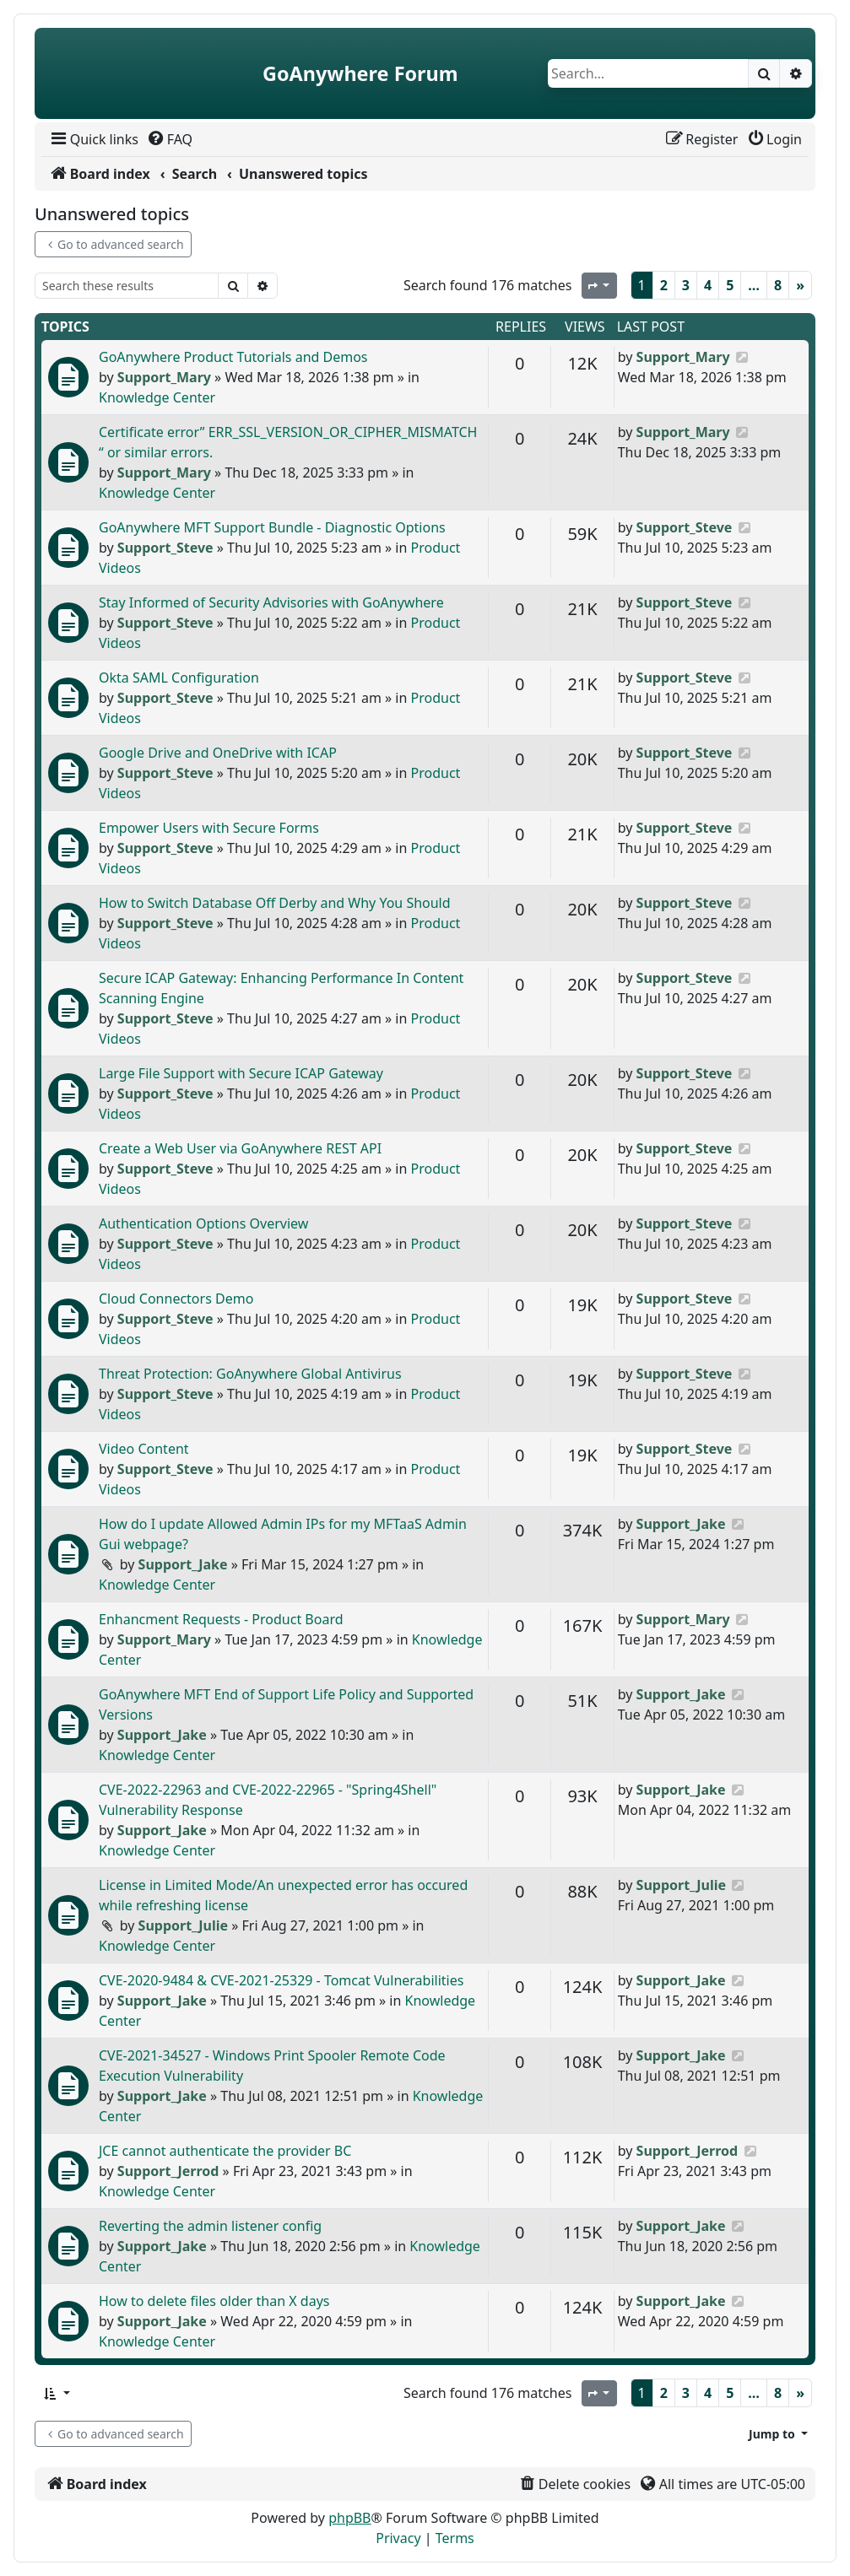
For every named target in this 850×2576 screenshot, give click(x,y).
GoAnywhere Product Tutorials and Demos (233, 357)
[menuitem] (93, 139)
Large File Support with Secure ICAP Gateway (241, 1073)
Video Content (144, 1448)
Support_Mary (164, 377)
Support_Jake (183, 1564)
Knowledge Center (157, 397)
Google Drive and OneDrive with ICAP (218, 752)
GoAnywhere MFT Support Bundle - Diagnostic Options (272, 527)
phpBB (349, 2517)
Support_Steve (165, 547)
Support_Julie (183, 1925)
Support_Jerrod (168, 2171)
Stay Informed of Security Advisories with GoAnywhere (271, 602)
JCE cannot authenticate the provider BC (225, 2150)
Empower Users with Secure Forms (209, 827)
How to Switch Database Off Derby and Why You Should (275, 903)
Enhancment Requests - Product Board (221, 1619)
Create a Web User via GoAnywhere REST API (240, 1148)
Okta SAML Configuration (179, 677)
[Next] (800, 285)
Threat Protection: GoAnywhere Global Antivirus (250, 1373)
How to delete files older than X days (214, 2301)
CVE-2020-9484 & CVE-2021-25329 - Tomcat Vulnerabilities (281, 1980)
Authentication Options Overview (203, 1223)
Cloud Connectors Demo (176, 1298)
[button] (56, 2393)
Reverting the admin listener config (210, 2226)
